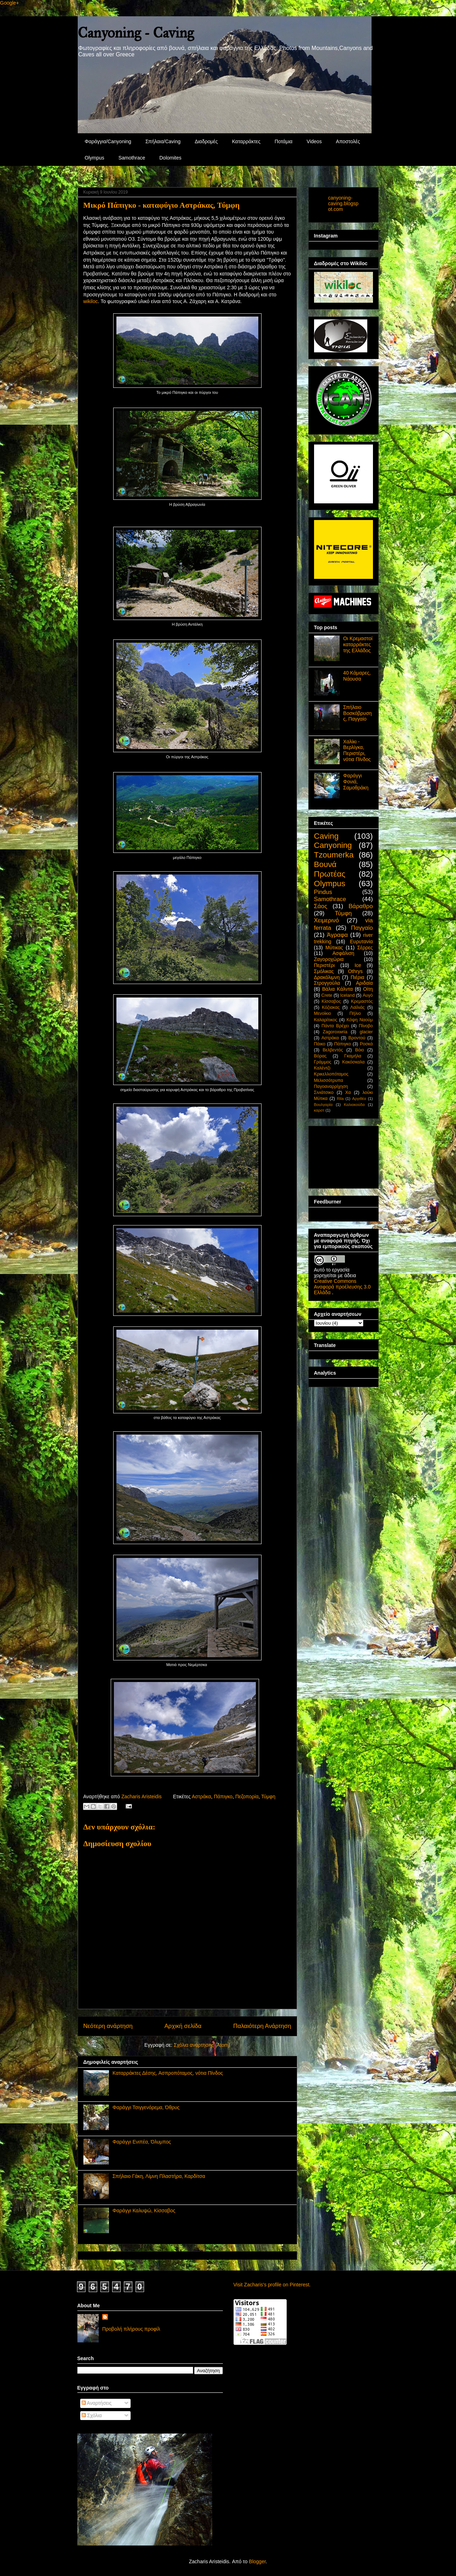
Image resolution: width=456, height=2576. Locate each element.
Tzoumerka (334, 854)
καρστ (319, 1110)
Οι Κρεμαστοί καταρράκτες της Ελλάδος (357, 644)
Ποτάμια (283, 141)
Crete (327, 995)
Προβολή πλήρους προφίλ (131, 2329)
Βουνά (325, 864)
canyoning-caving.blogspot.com (343, 203)
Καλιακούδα (354, 1104)
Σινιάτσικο (324, 1092)
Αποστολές (348, 141)
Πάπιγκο (223, 1796)
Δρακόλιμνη (327, 977)
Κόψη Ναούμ (359, 1019)
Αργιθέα (359, 1098)
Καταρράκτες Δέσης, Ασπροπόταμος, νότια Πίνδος (167, 2073)
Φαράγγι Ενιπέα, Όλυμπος (141, 2142)
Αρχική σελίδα (183, 2026)
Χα (348, 1092)
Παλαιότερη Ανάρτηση (262, 2026)
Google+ (9, 3)
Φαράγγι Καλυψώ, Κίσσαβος (143, 2210)
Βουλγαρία (323, 1104)
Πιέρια (357, 977)
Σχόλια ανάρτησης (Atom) (202, 2045)
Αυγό (368, 995)
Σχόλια (92, 2415)
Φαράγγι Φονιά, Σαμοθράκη (355, 781)
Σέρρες (365, 947)
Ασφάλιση (344, 953)
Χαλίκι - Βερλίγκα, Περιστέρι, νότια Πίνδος (357, 750)
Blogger (257, 2561)
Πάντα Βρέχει (335, 1025)
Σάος (321, 906)
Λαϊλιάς (357, 1007)
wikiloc (90, 301)
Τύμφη (268, 1796)
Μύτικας (334, 947)
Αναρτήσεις (97, 2403)
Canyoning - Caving (136, 32)
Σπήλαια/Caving (163, 141)
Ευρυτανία (361, 941)
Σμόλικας (324, 971)
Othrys (355, 971)
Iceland (347, 995)
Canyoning (333, 845)
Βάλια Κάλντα (337, 989)
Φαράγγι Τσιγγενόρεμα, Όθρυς (146, 2107)
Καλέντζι (322, 1068)
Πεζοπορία (247, 1796)
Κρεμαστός (362, 1001)
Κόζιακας (331, 1007)
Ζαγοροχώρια (329, 959)
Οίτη (368, 989)
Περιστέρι (324, 965)
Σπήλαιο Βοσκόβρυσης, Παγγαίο (357, 713)
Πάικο (319, 1043)
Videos (314, 141)
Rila (340, 1098)
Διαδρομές (206, 141)
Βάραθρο (360, 906)
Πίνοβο (366, 1025)
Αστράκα (201, 1796)
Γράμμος (322, 1062)
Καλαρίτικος (325, 1019)
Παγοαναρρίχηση (331, 1086)
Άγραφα (337, 935)
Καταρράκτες (246, 141)
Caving (326, 836)
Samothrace (132, 158)
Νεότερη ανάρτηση (108, 2026)
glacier (366, 1031)
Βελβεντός (333, 1049)
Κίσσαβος (331, 1001)
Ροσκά (366, 1043)
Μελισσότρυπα (328, 1080)
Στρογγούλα (327, 983)
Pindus (323, 892)
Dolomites (170, 158)
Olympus (94, 158)
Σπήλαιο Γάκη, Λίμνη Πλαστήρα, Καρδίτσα (158, 2176)
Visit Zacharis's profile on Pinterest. (272, 2284)
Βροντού (357, 1037)
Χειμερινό (326, 920)
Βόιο (359, 1049)
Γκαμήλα (352, 1056)
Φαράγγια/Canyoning (108, 141)
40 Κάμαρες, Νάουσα (357, 676)
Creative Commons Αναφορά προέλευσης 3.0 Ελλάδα (342, 1286)
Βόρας (320, 1056)
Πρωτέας (330, 874)
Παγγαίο (362, 927)
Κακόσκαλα (353, 1062)
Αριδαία (364, 983)
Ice (358, 965)
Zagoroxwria (335, 1031)
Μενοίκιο (322, 1013)
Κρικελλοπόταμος (331, 1074)
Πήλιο (355, 1013)
